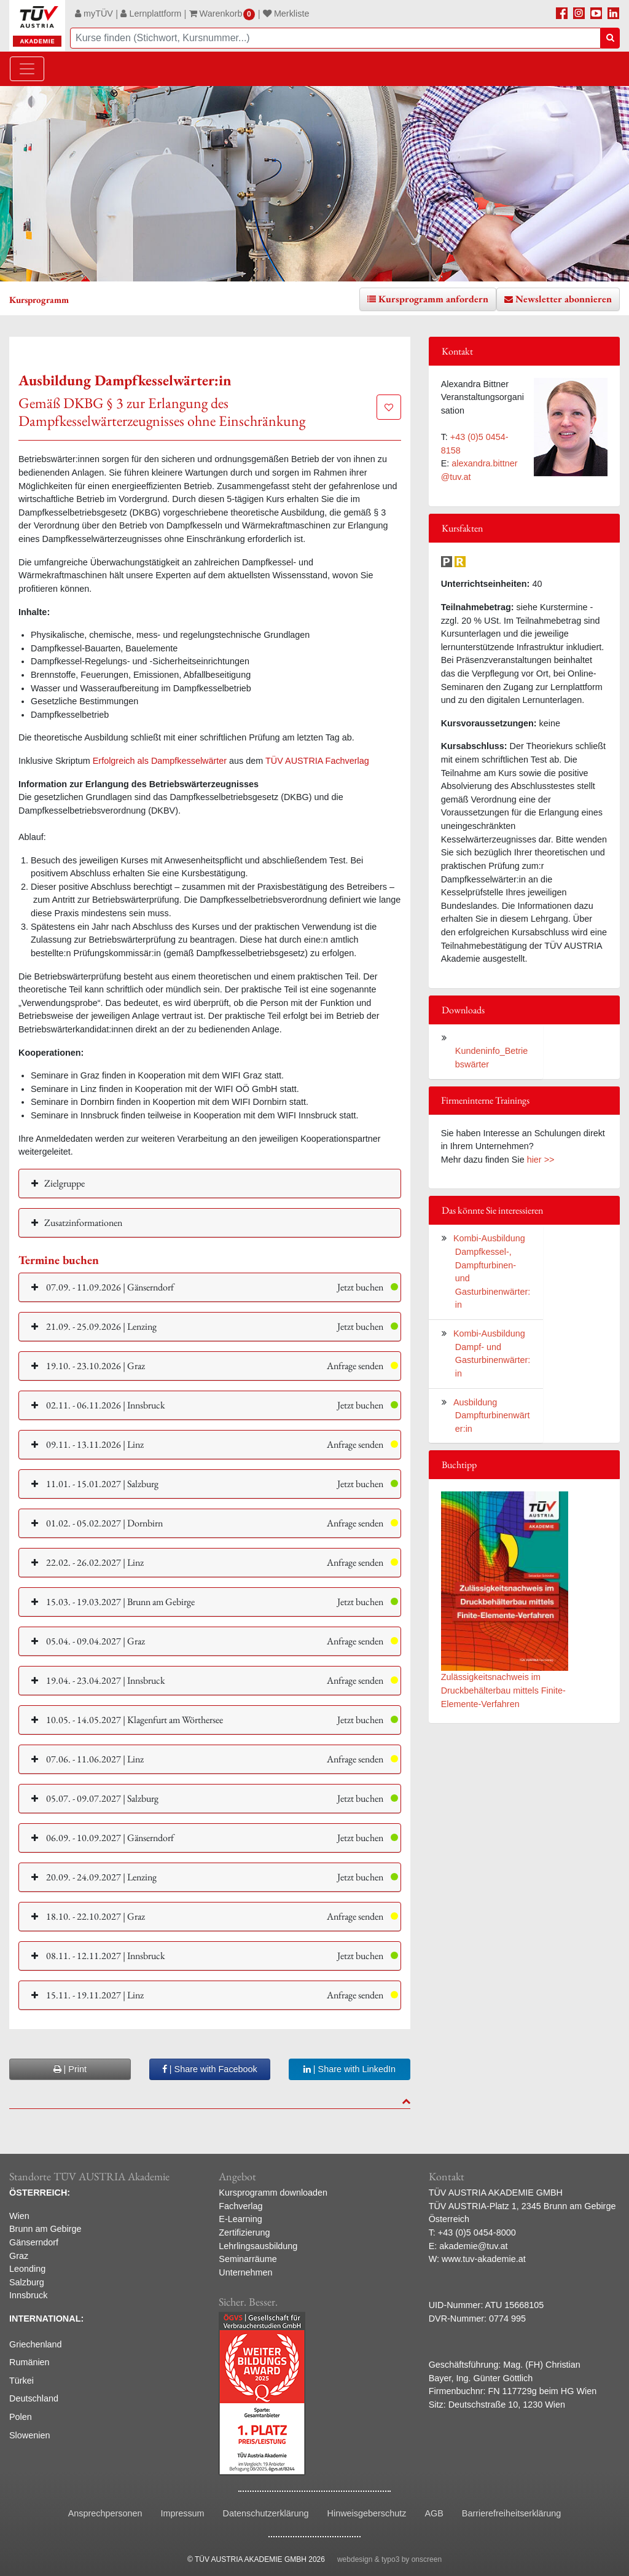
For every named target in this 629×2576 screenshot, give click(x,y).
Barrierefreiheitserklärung (511, 2513)
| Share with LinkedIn (349, 2069)
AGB (433, 2513)
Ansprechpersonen (105, 2513)
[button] (209, 1287)
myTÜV (94, 13)
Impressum (182, 2513)
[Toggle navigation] (27, 69)
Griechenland (35, 2344)
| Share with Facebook (209, 2069)
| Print (70, 2069)
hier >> (541, 1159)
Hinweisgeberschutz (367, 2513)
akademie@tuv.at (473, 2246)
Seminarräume (247, 2259)
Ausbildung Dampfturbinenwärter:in (491, 1415)
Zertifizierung (244, 2232)
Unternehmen (245, 2272)
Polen (20, 2417)
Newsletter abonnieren (563, 299)
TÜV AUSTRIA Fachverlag (317, 761)
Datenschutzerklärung (266, 2513)
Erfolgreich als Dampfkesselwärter (160, 761)
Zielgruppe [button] (64, 1183)
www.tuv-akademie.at (484, 2259)
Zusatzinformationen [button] (83, 1222)
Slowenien (29, 2435)
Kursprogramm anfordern (433, 299)
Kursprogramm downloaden (273, 2192)
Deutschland (33, 2398)
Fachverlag (240, 2206)
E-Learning (240, 2219)
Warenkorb (222, 13)
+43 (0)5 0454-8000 (477, 2232)
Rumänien (29, 2362)
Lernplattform (150, 13)
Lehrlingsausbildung (258, 2246)
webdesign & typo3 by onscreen (389, 2559)
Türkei (21, 2381)
